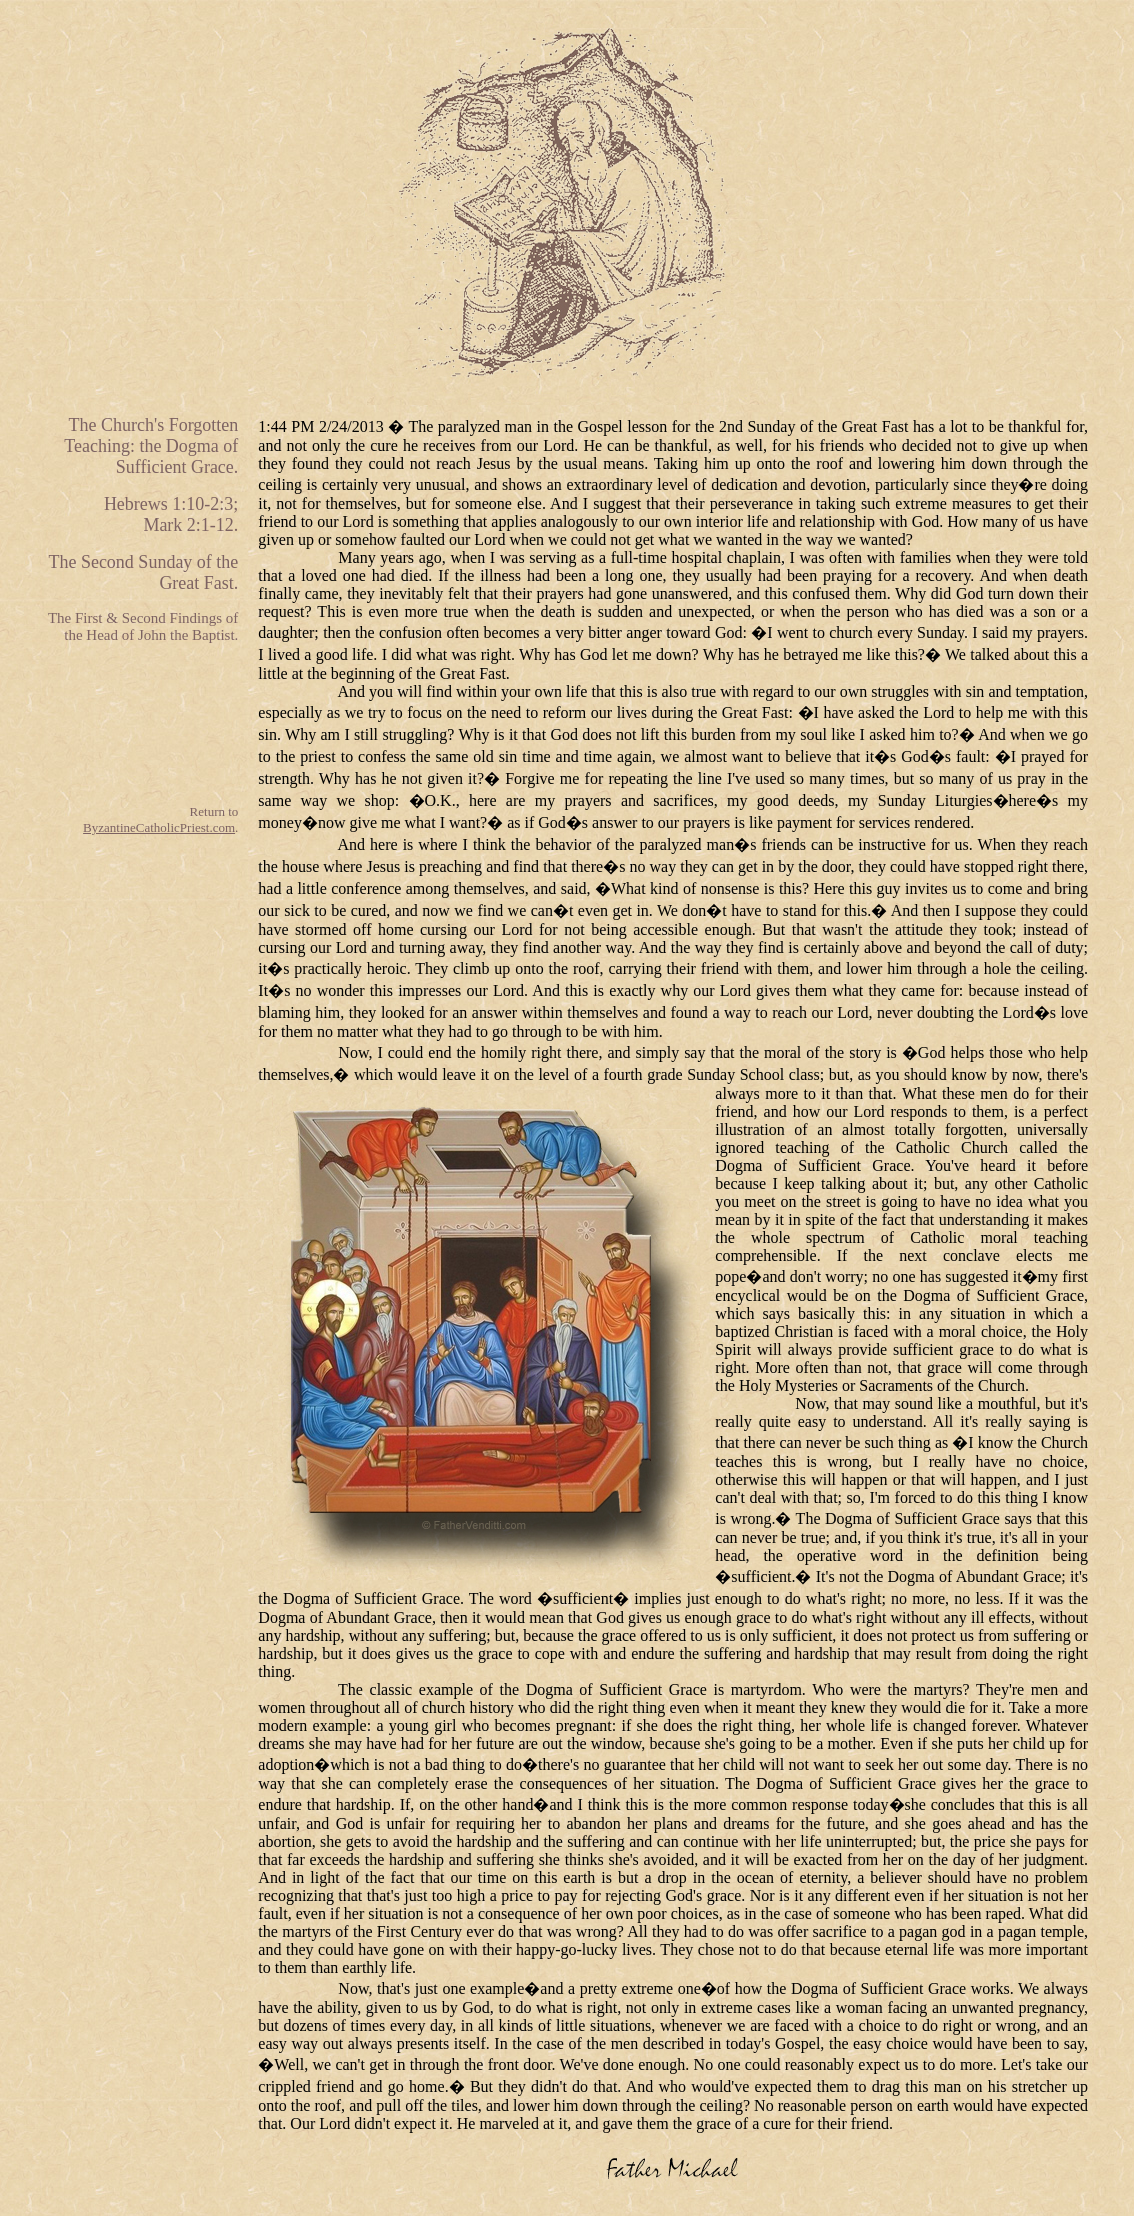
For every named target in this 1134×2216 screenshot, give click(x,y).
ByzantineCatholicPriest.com (159, 827)
